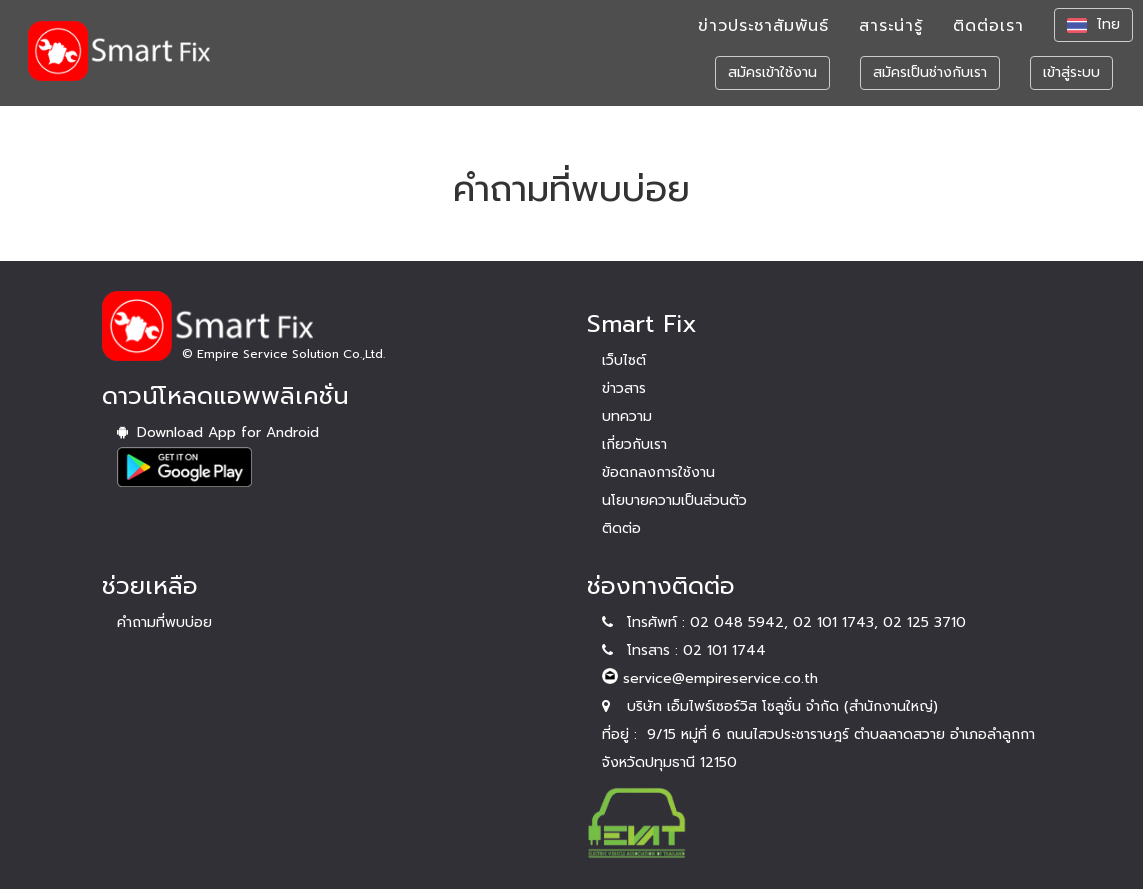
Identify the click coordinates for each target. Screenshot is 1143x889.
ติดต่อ (621, 528)
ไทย (1093, 33)
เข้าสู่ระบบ (1071, 81)
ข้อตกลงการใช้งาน (658, 472)
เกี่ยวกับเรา (634, 444)
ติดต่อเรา (988, 35)
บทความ (627, 416)
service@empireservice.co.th (710, 678)
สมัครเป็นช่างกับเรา (930, 81)
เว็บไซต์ (624, 360)
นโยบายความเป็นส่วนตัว (674, 500)
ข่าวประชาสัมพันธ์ (763, 35)
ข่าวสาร (624, 388)
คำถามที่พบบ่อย (164, 622)
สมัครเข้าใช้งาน (772, 81)
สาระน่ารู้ (891, 35)
